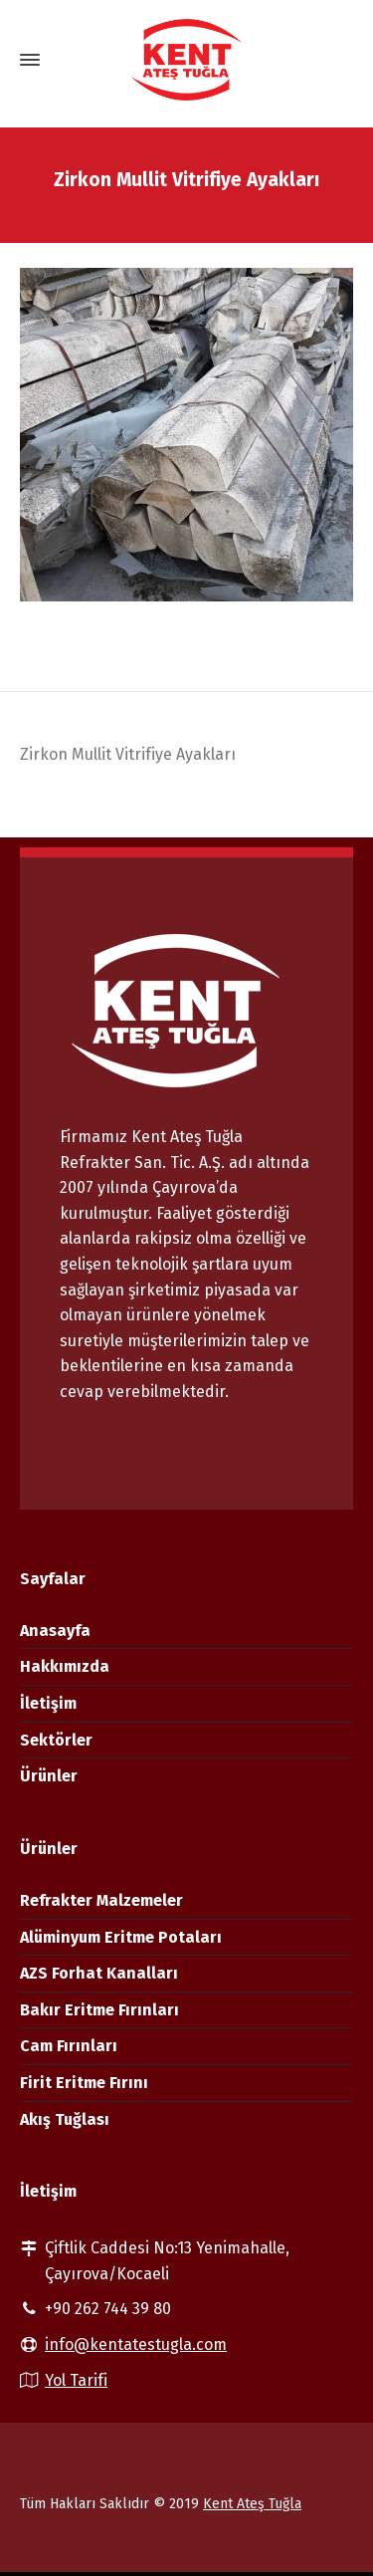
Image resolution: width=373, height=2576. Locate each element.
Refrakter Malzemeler (101, 1900)
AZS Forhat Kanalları (99, 1973)
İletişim (48, 1703)
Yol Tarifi (76, 2380)
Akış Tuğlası (64, 2119)
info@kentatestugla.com (136, 2344)
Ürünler (49, 1775)
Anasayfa (55, 1630)
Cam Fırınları (68, 2045)
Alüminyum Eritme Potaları (121, 1937)
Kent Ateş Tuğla (252, 2503)
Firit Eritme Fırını (84, 2082)
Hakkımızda (64, 1666)
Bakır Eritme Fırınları (99, 2009)
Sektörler (56, 1740)
